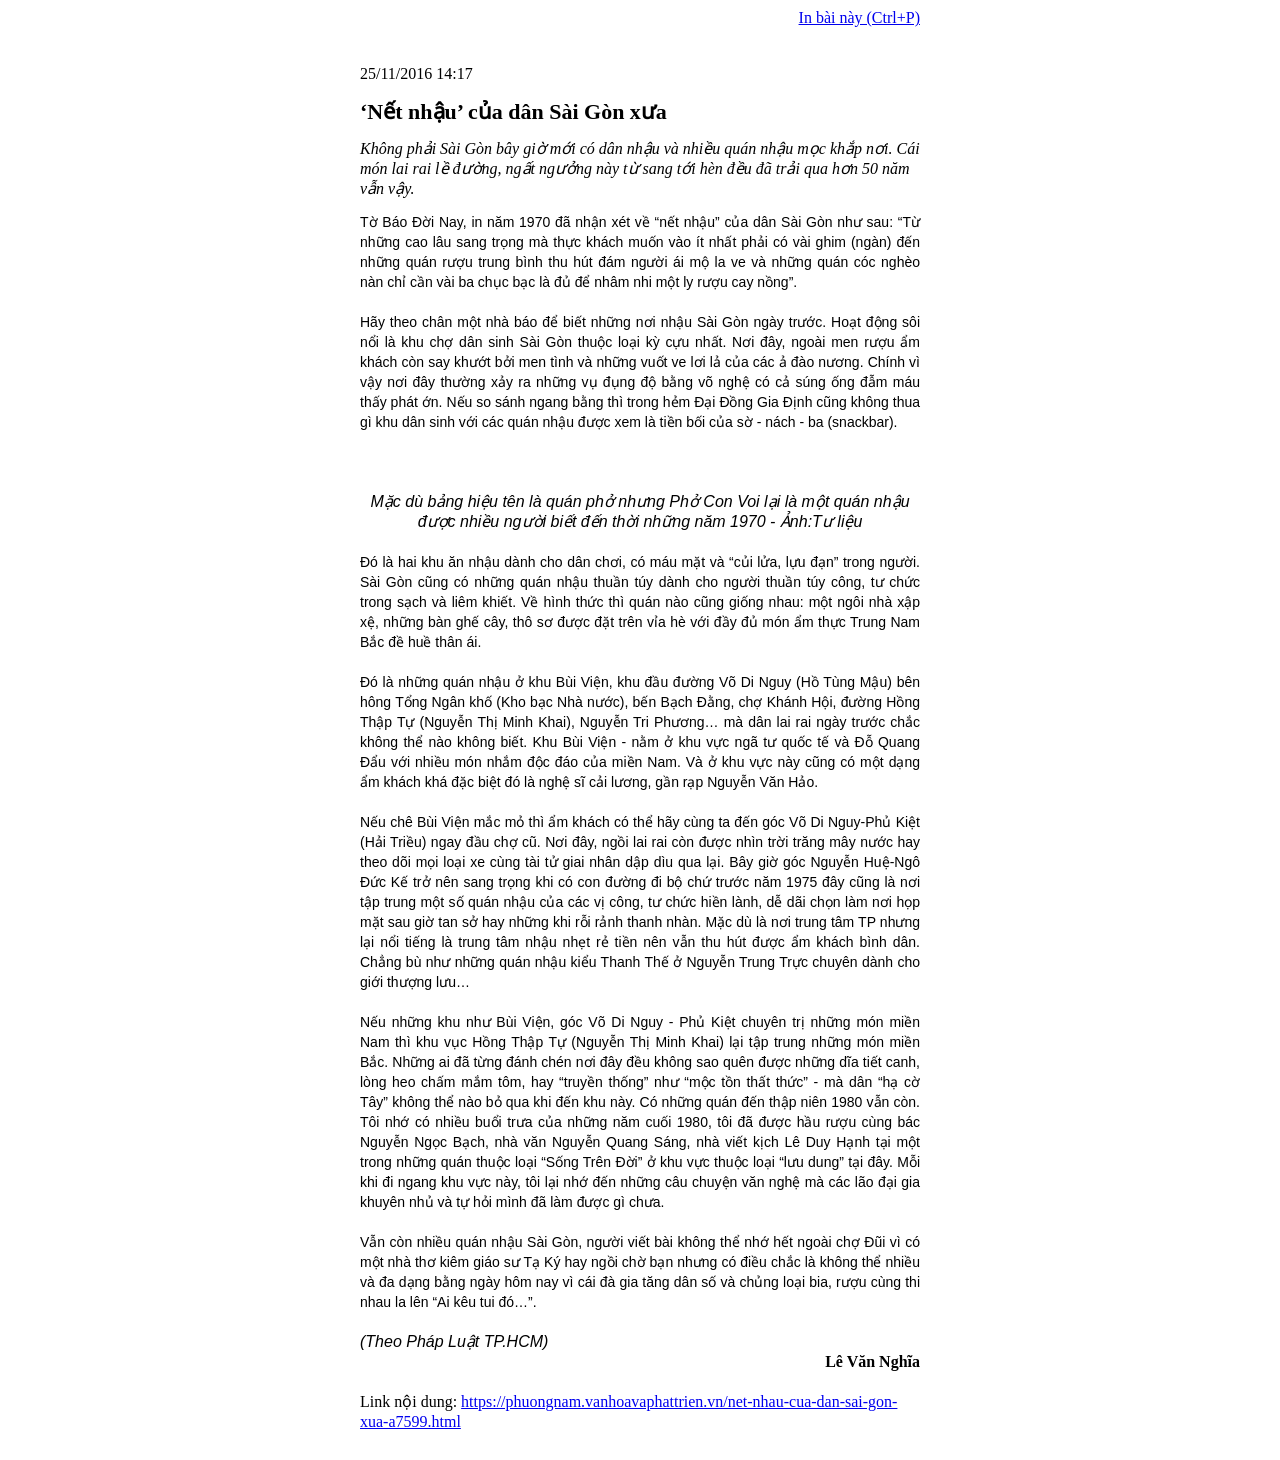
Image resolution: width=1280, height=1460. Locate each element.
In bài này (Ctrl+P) (859, 17)
